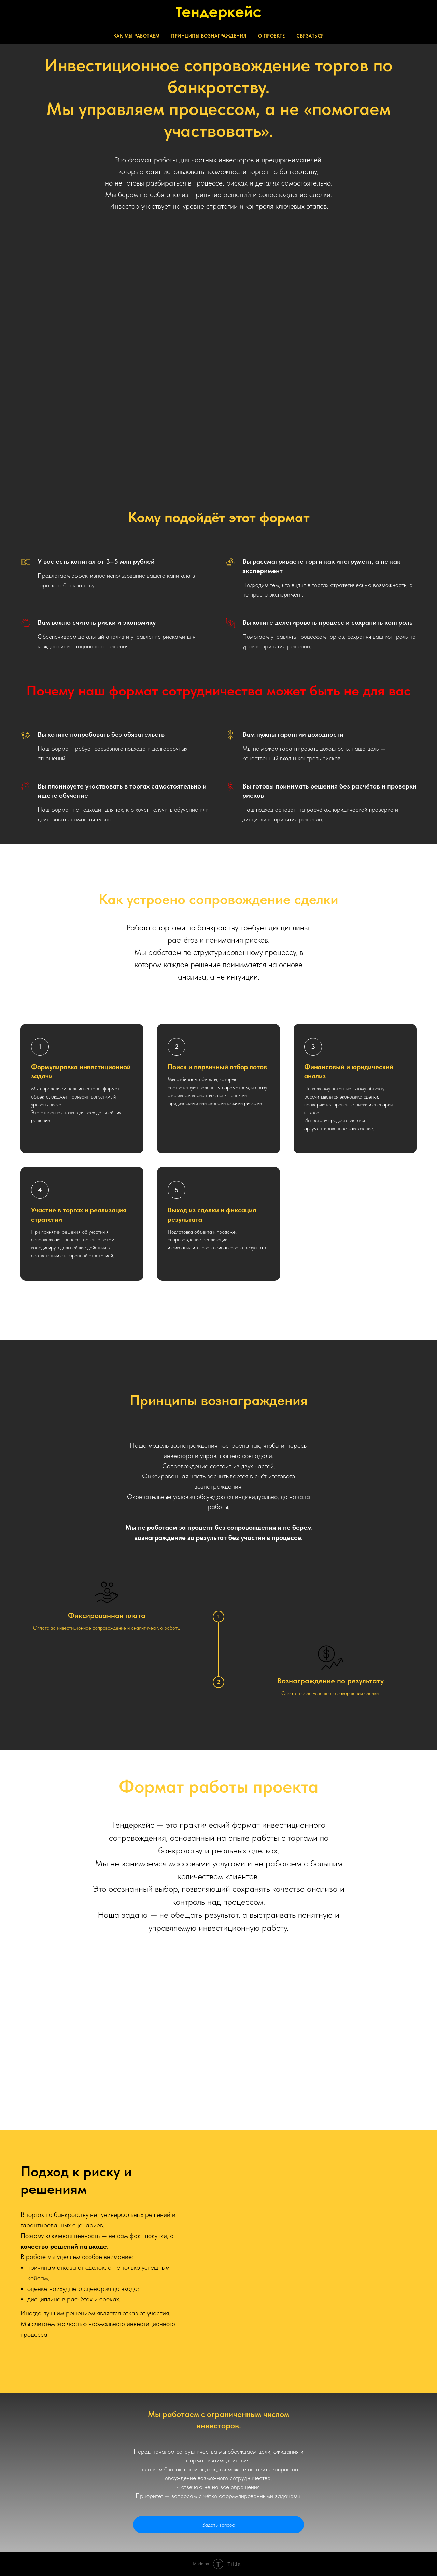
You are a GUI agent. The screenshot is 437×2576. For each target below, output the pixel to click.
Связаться (310, 36)
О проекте (271, 36)
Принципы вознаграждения (208, 36)
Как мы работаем (136, 36)
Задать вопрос (218, 2524)
